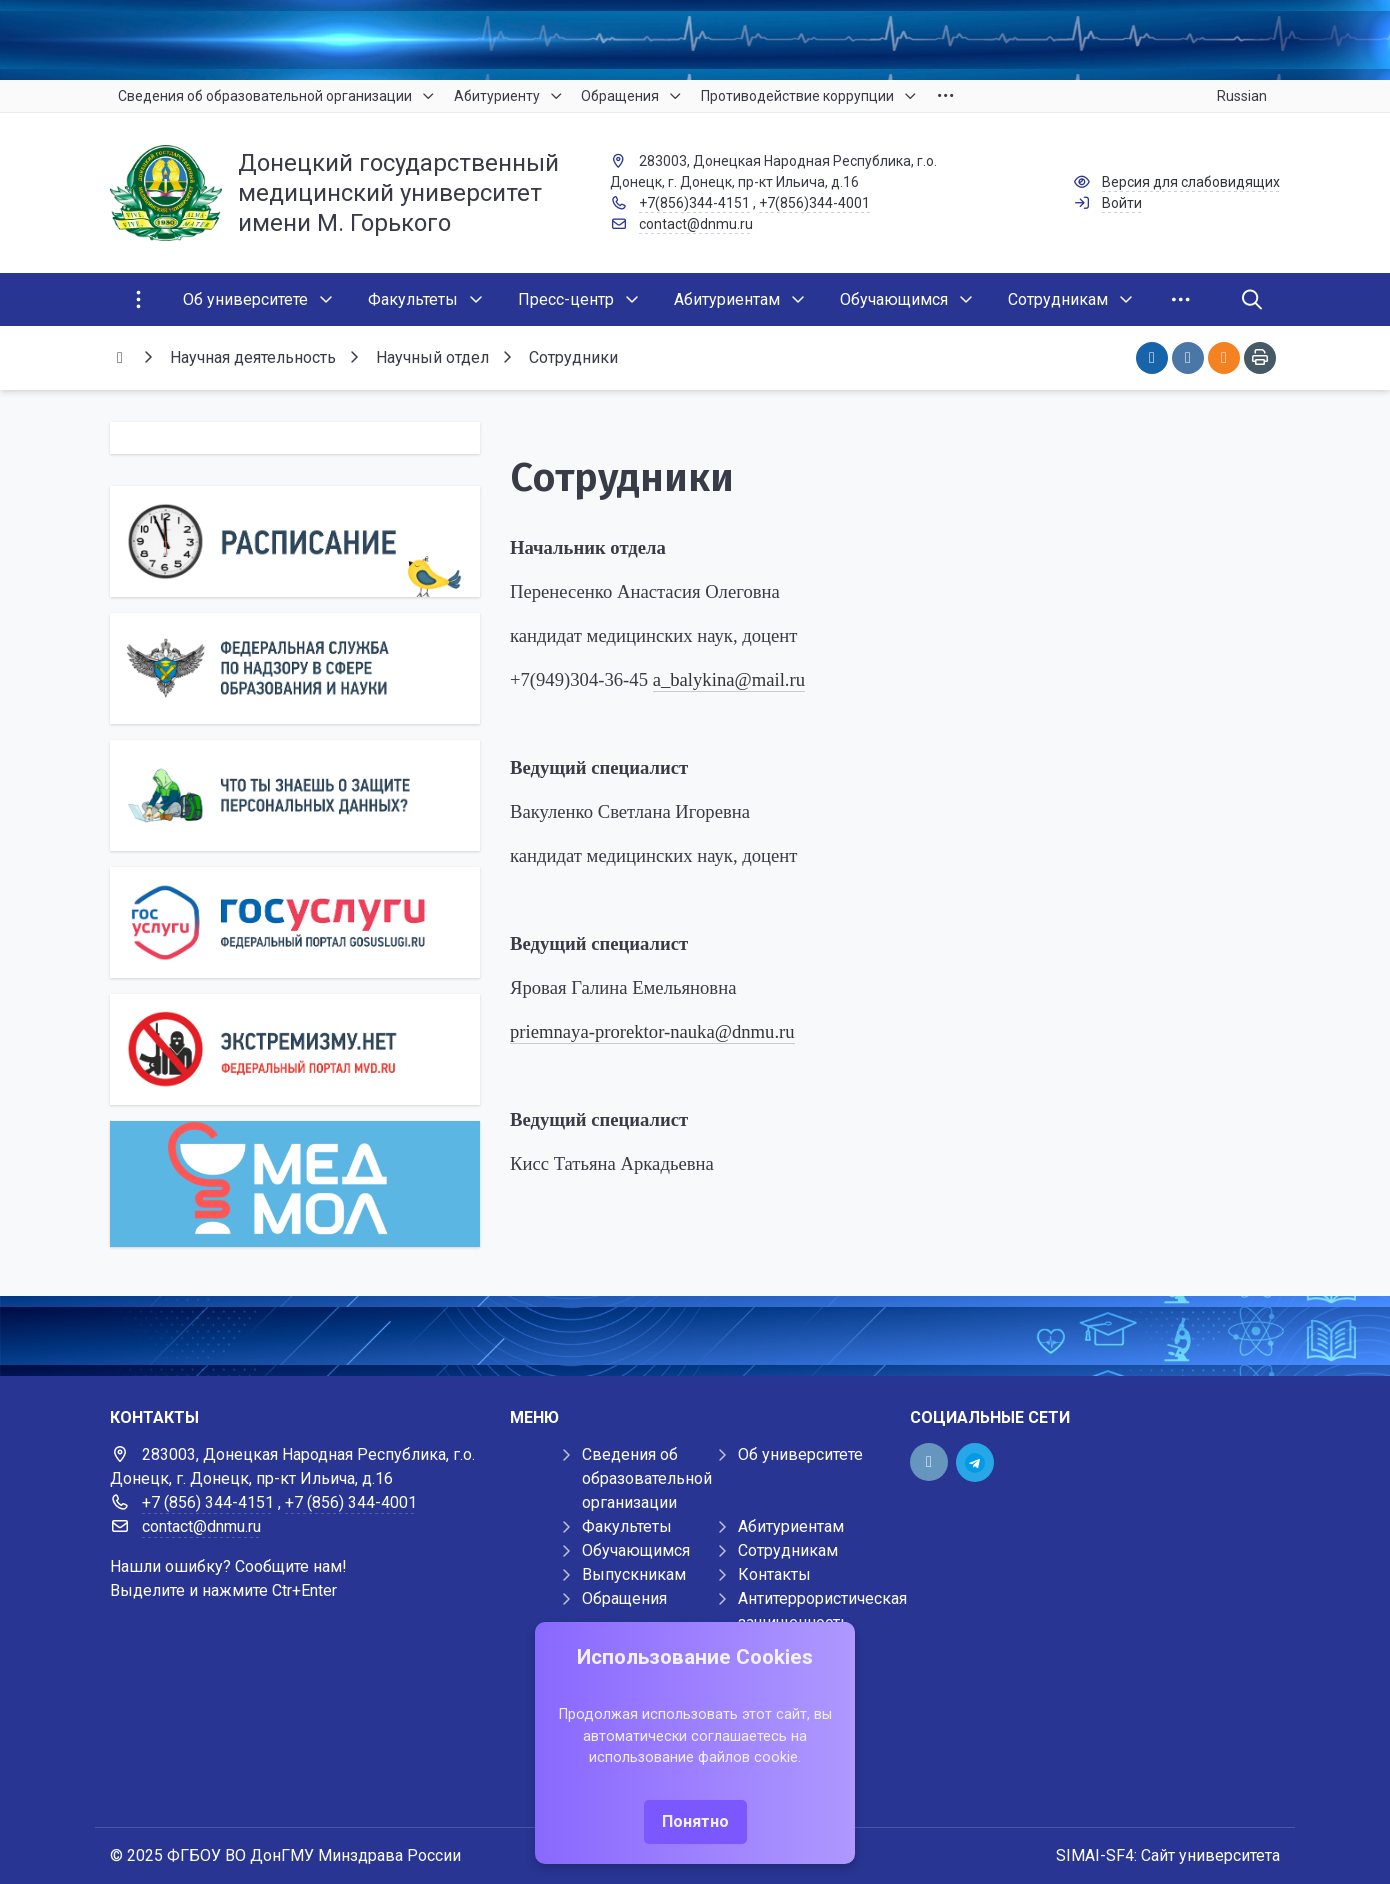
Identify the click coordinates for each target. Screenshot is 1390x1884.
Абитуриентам (791, 1526)
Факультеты (627, 1526)
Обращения (624, 1598)
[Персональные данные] (295, 795)
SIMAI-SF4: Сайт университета (1168, 1855)
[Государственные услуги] (295, 922)
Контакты (774, 1574)
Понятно (695, 1821)
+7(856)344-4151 (694, 203)
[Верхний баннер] (695, 40)
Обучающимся (636, 1550)
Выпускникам (634, 1574)
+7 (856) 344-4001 (351, 1502)
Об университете (800, 1454)
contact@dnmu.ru (696, 224)
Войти (1122, 203)
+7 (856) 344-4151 (208, 1502)
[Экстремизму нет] (295, 1049)
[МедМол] (295, 1184)
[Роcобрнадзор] (295, 668)
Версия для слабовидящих (1191, 182)
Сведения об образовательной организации (647, 1478)
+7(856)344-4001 (814, 203)
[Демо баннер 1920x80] (695, 1336)
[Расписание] (295, 541)
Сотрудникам (788, 1550)
